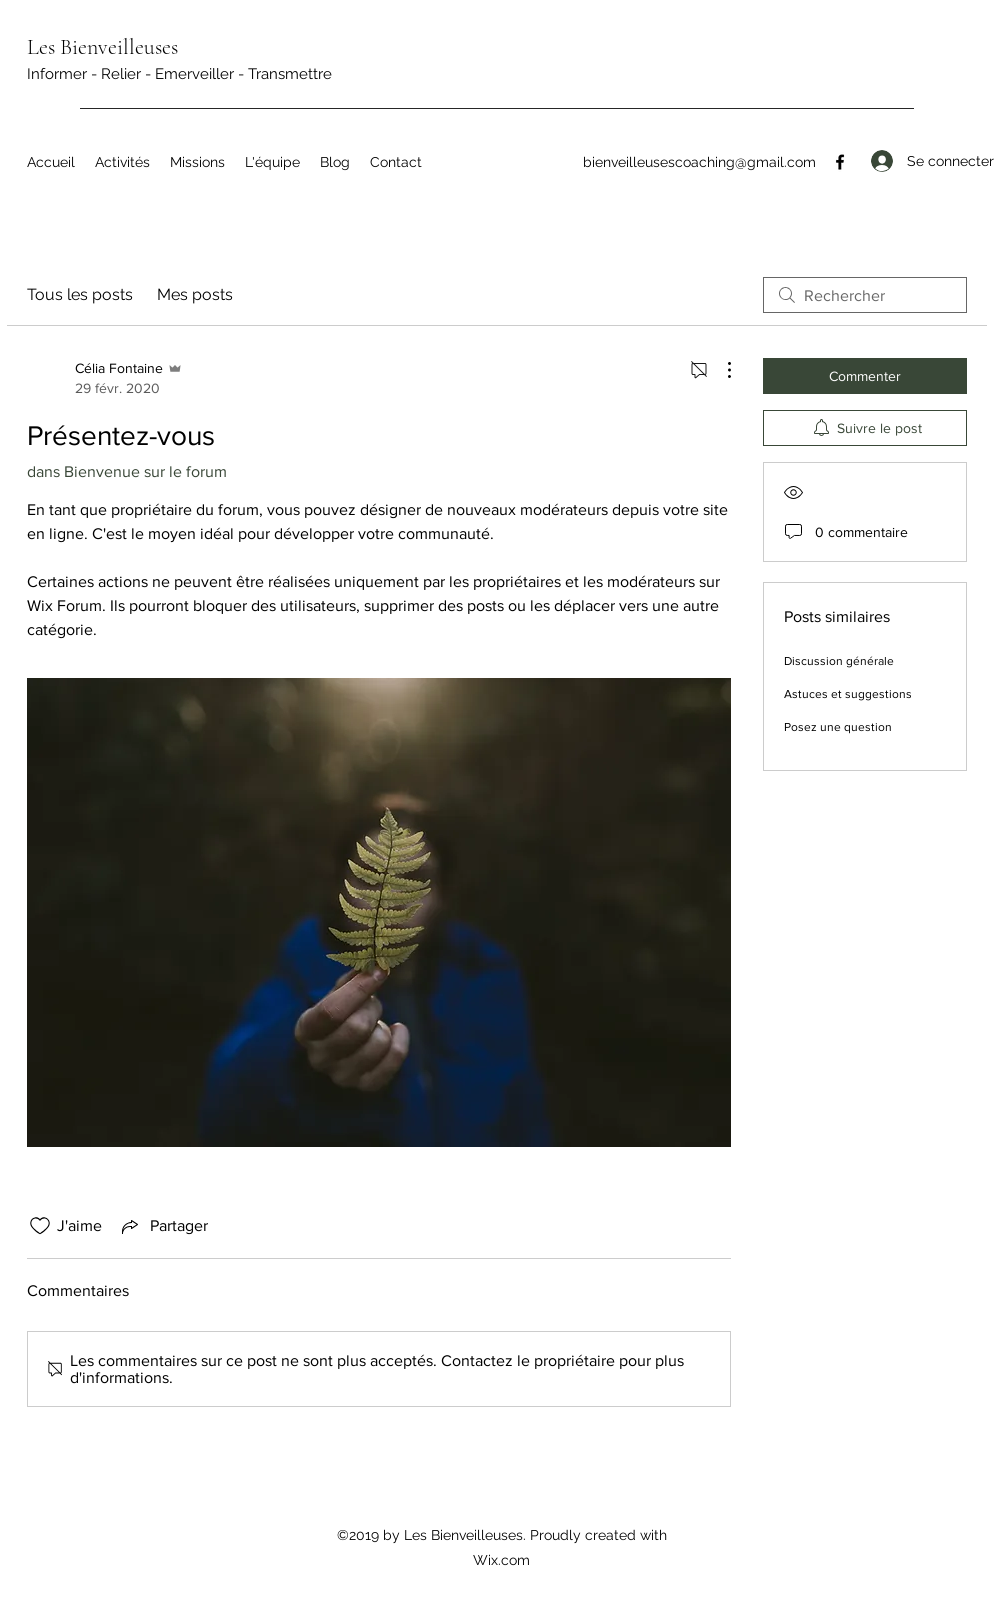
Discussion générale (839, 661)
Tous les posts (80, 294)
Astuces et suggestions (848, 694)
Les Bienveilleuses (102, 47)
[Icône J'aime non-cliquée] (40, 1226)
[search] (865, 295)
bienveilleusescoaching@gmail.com (699, 162)
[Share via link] (163, 1226)
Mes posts (195, 294)
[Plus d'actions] (719, 370)
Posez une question (838, 727)
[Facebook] (840, 162)
